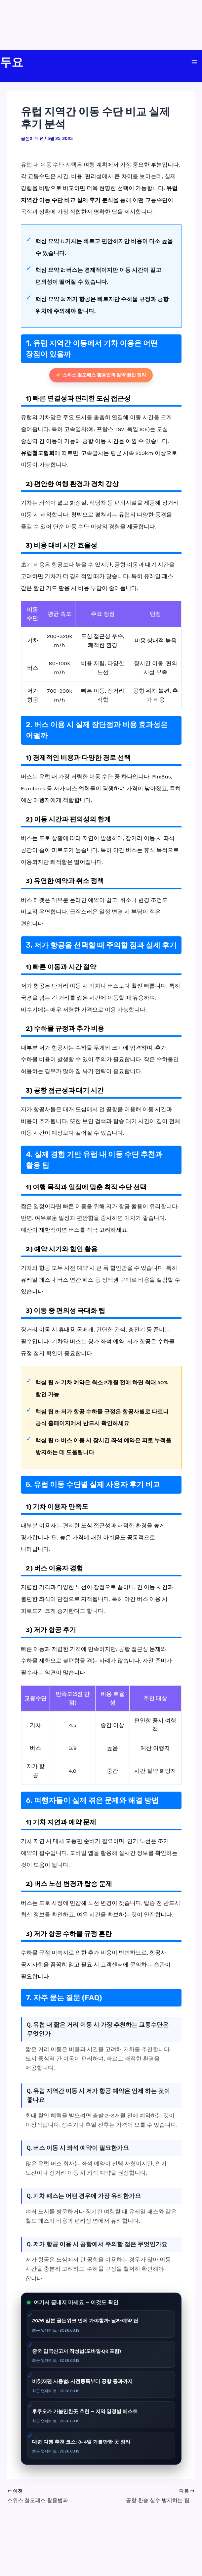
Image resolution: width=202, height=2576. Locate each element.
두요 (11, 62)
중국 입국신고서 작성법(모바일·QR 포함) (76, 2351)
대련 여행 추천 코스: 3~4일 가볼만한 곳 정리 (81, 2442)
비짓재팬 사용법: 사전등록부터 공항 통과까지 (82, 2381)
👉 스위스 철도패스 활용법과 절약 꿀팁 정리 (101, 375)
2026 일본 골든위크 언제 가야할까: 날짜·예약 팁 (85, 2321)
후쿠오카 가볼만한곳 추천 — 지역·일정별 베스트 (85, 2411)
